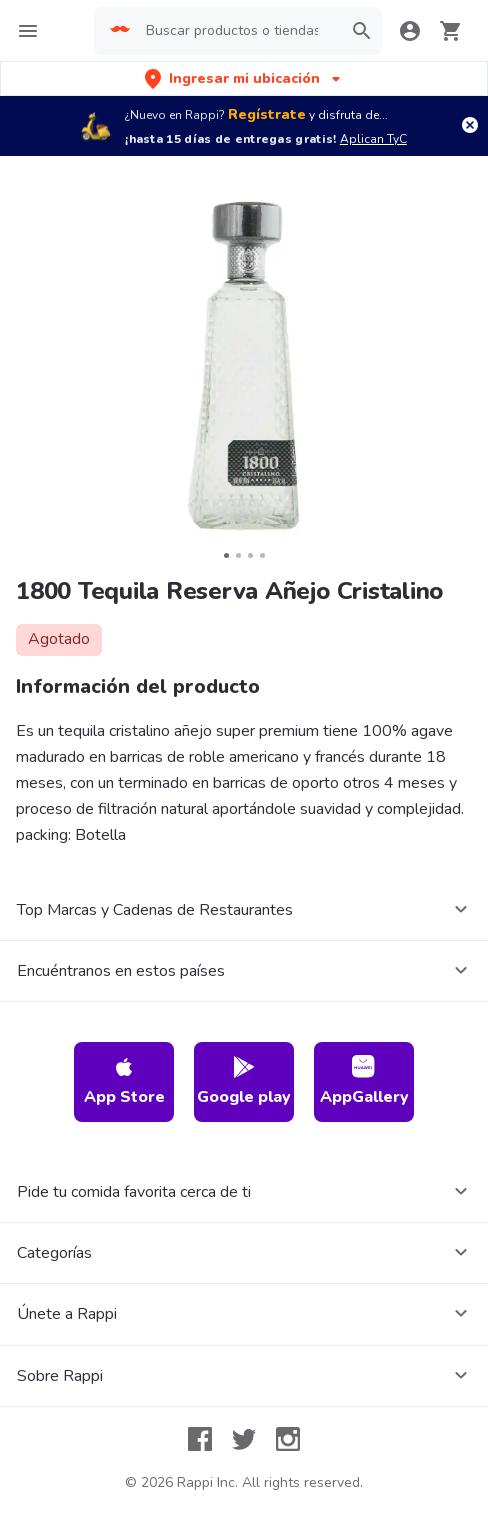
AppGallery (364, 1081)
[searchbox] (237, 31)
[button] (244, 78)
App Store (124, 1081)
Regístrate (267, 114)
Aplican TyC (373, 139)
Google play (244, 1081)
